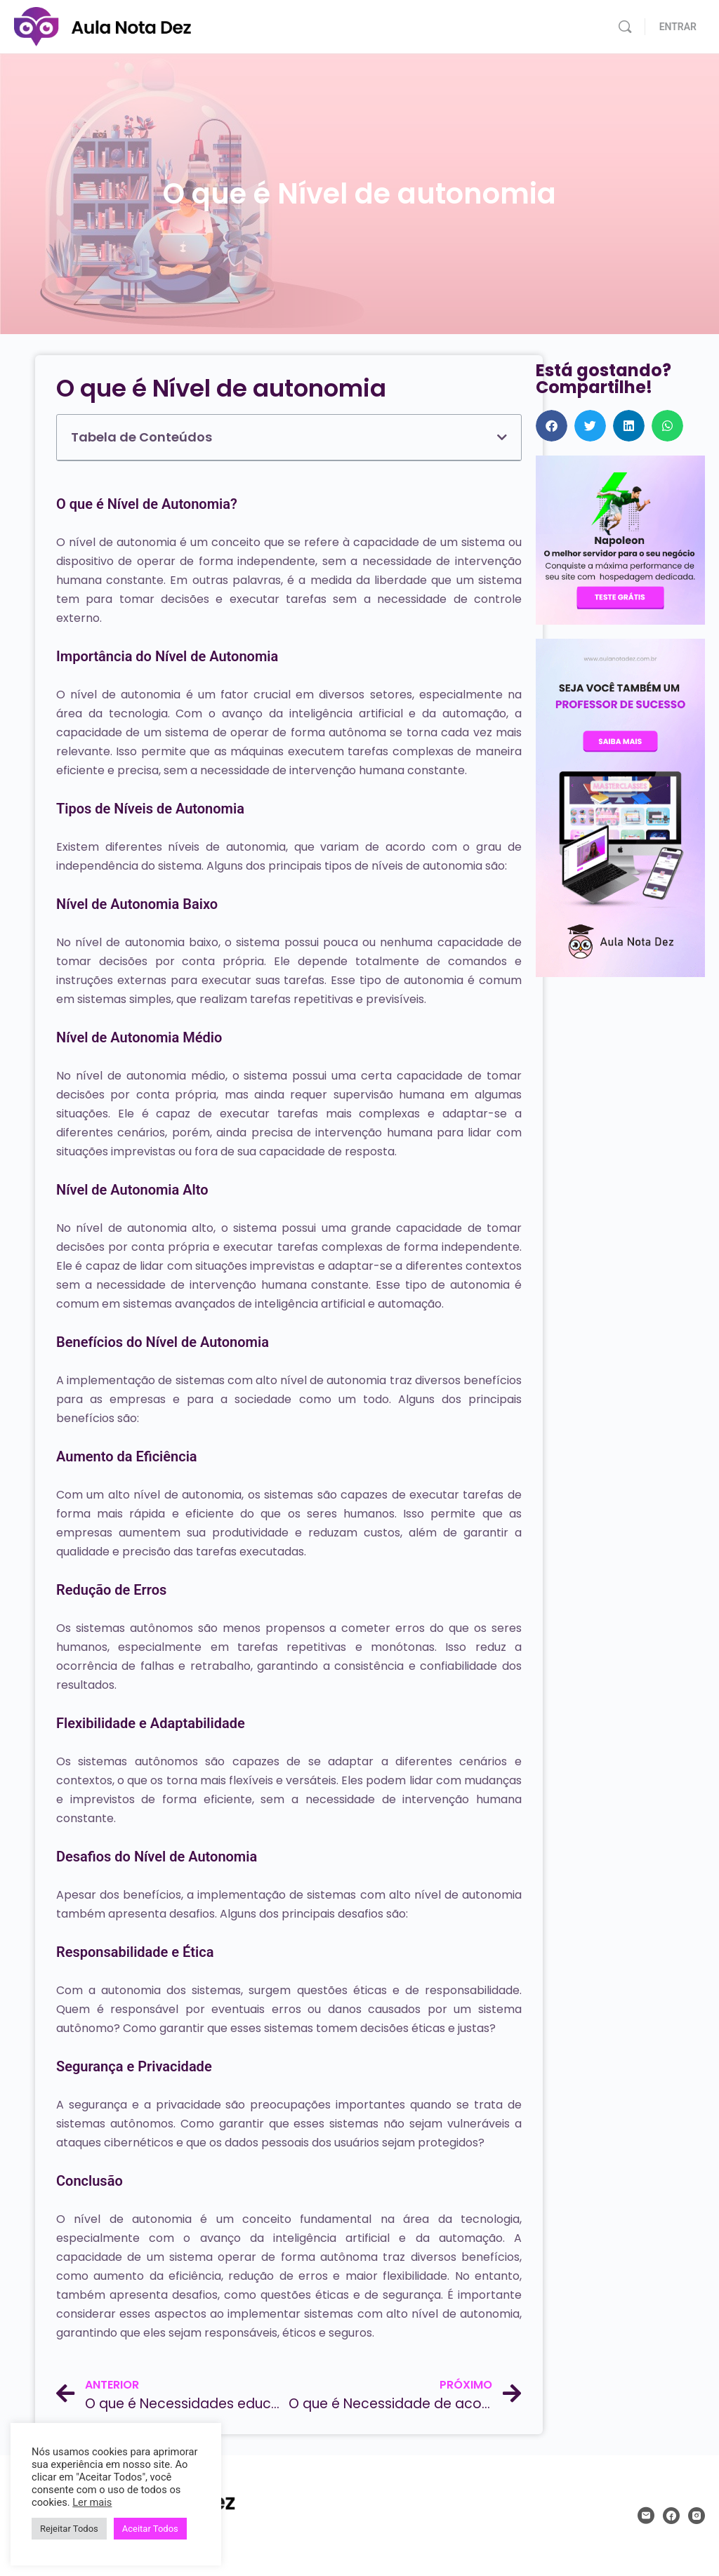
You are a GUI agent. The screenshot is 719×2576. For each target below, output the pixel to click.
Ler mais (92, 2502)
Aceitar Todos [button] (150, 2528)
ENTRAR (678, 26)
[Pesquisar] (625, 26)
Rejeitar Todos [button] (69, 2528)
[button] (502, 437)
